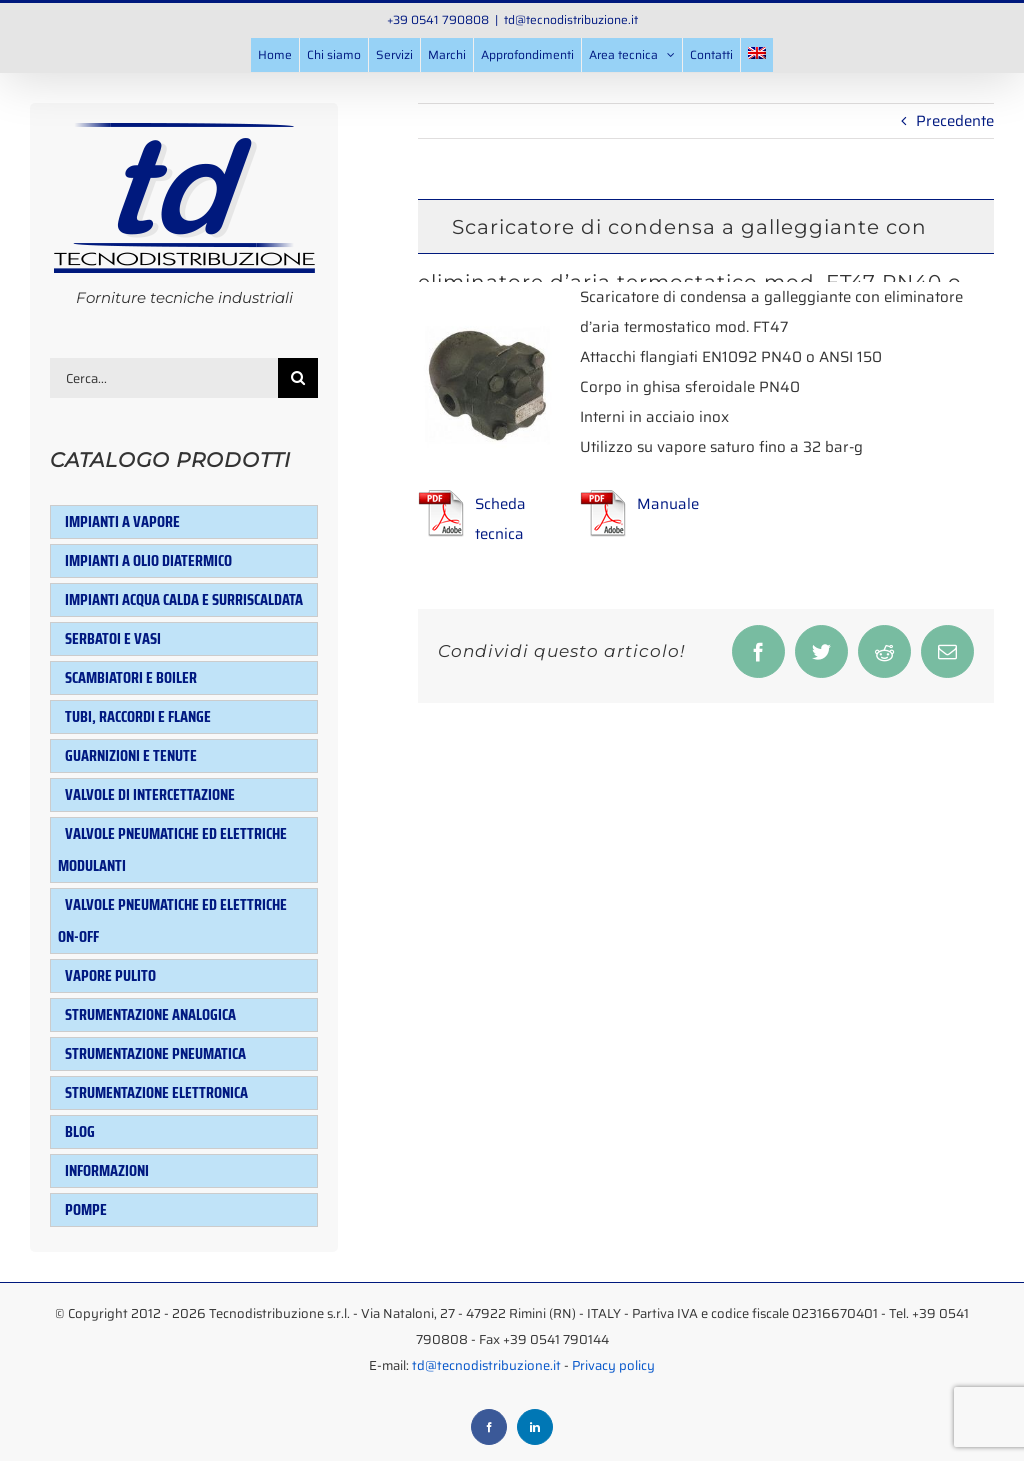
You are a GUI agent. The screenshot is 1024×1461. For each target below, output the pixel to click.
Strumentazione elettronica (156, 1092)
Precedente (955, 121)
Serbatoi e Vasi (113, 638)
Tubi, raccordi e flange (138, 716)
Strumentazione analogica (150, 1014)
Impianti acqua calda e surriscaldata (184, 599)
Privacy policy (613, 1365)
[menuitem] (757, 55)
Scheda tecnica (500, 519)
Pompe (86, 1209)
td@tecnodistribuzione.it (571, 19)
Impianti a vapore (122, 521)
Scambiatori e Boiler (131, 677)
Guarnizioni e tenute (131, 755)
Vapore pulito (110, 975)
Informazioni (107, 1170)
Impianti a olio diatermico (148, 560)
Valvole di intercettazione (150, 794)
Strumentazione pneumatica (155, 1053)
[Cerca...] (164, 378)
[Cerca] (298, 378)
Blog (80, 1131)
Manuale (668, 504)
